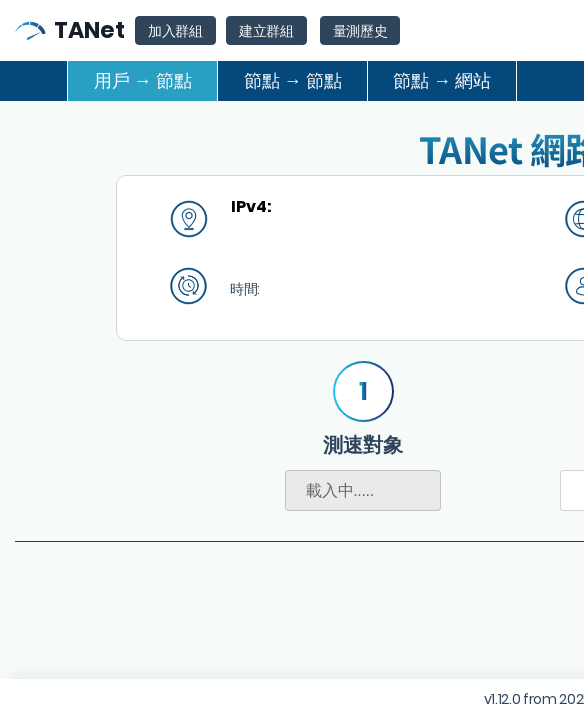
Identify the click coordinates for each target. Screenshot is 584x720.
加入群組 (175, 31)
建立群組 (266, 31)
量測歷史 (360, 31)
